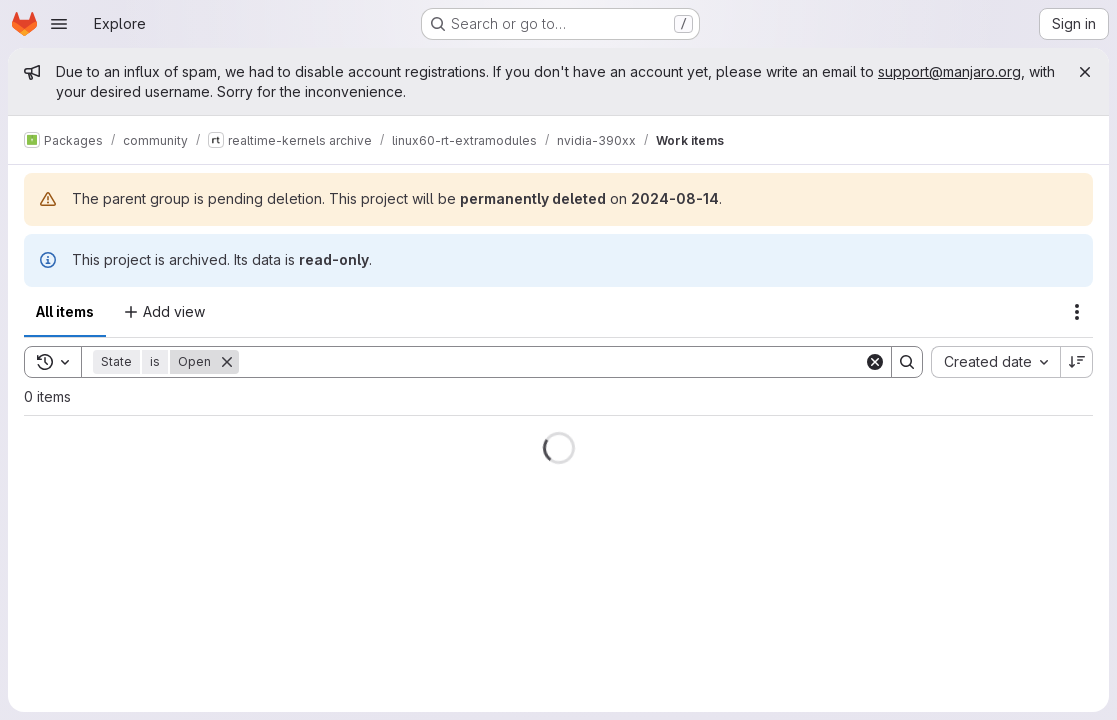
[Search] (551, 362)
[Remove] (227, 362)
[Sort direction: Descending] (1077, 362)
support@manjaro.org (949, 71)
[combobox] (995, 362)
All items (65, 311)
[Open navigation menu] (59, 24)
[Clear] (875, 362)
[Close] (1085, 72)
